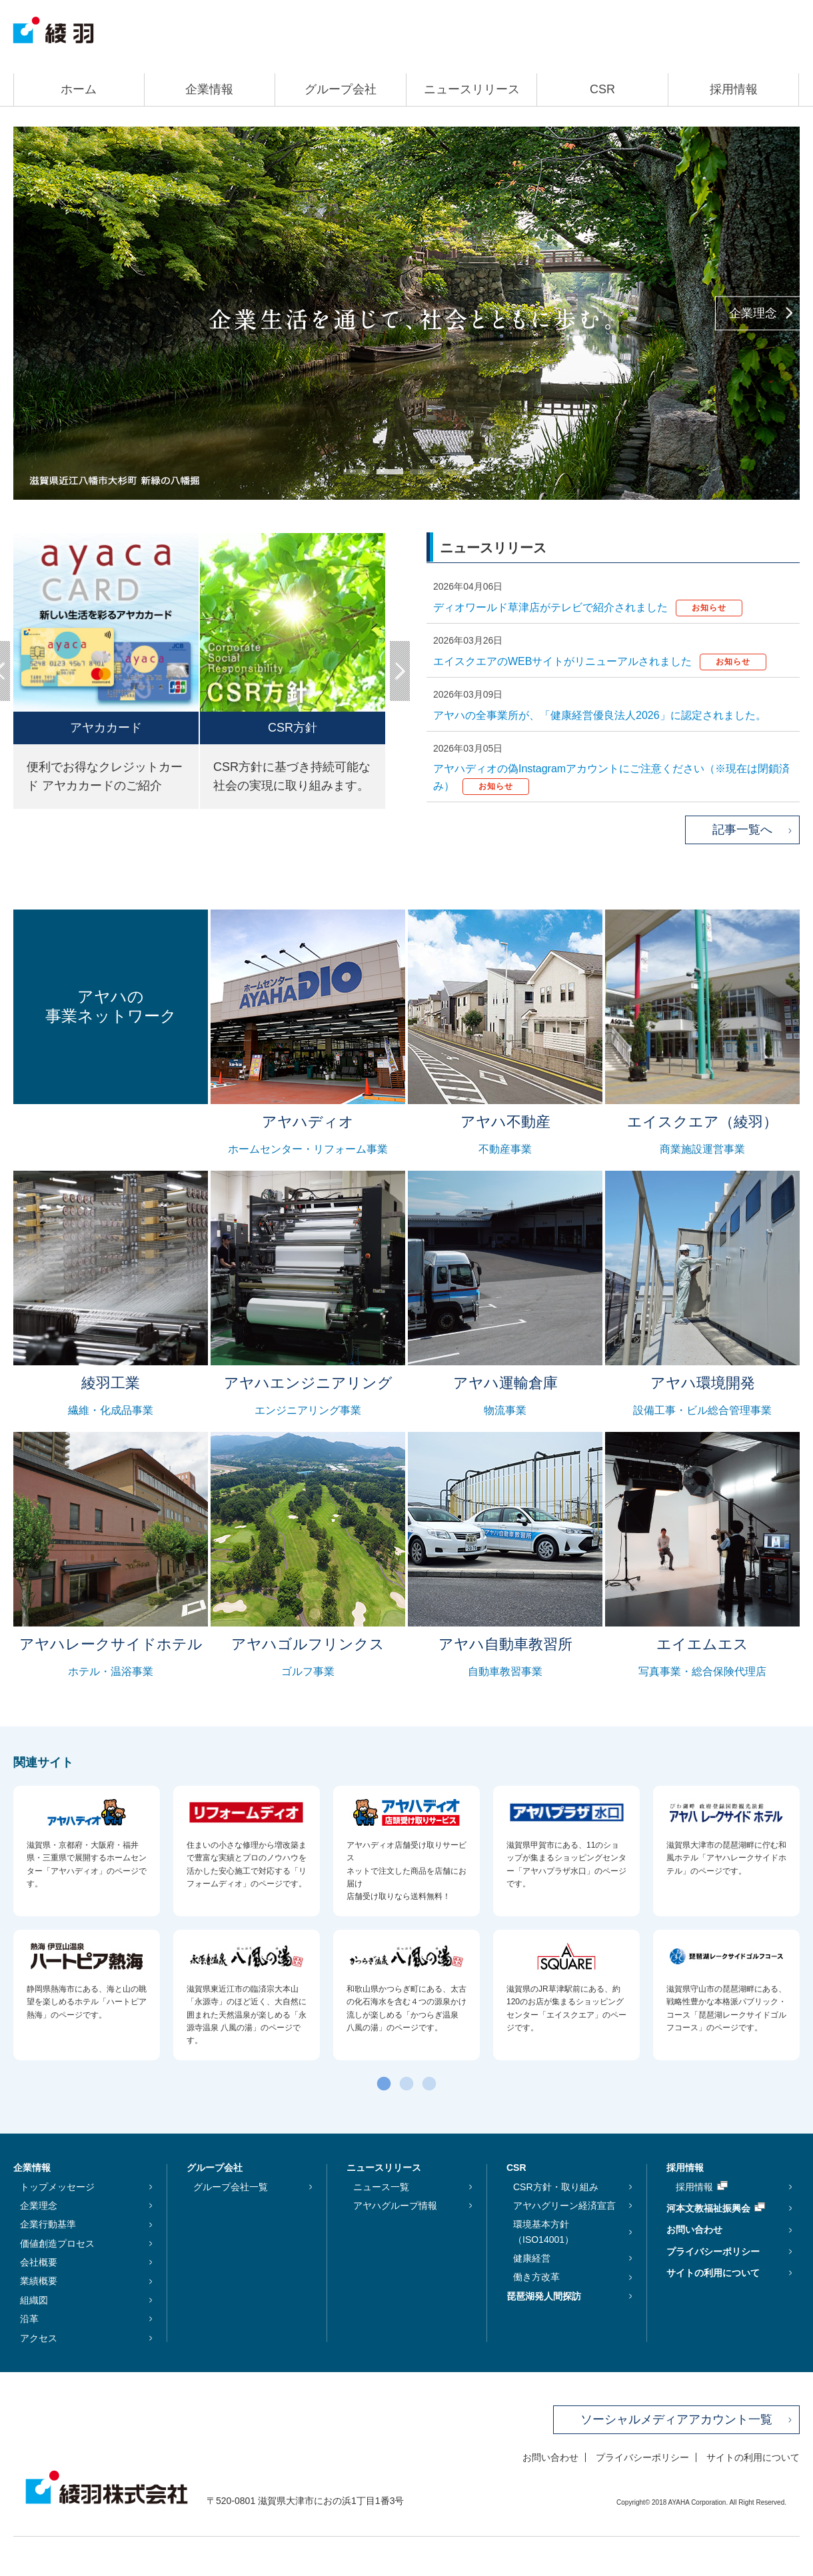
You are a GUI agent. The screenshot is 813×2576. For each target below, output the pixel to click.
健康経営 (531, 2258)
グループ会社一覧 (230, 2187)
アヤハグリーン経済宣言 (564, 2205)
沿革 (29, 2318)
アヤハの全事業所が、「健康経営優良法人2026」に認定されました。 (599, 715)
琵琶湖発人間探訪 (543, 2296)
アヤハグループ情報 (395, 2205)
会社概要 (38, 2262)
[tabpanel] (406, 313)
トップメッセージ (57, 2187)
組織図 (34, 2300)
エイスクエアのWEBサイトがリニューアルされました (599, 661)
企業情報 (209, 89)
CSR (602, 89)
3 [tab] (416, 475)
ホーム (79, 89)
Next (400, 671)
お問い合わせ (694, 2229)
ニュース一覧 (381, 2187)
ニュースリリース (472, 89)
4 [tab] (449, 475)
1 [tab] (350, 475)
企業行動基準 (48, 2224)
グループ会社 (341, 89)
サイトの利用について (713, 2272)
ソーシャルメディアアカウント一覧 (676, 2419)
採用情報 (734, 89)
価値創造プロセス (57, 2243)
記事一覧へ (742, 829)
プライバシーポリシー (713, 2251)
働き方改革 (536, 2276)
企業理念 (753, 312)
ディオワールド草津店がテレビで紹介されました (587, 607)
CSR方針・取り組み (555, 2187)
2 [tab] (383, 475)
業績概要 (38, 2280)
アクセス (38, 2338)
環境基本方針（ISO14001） (543, 2231)
